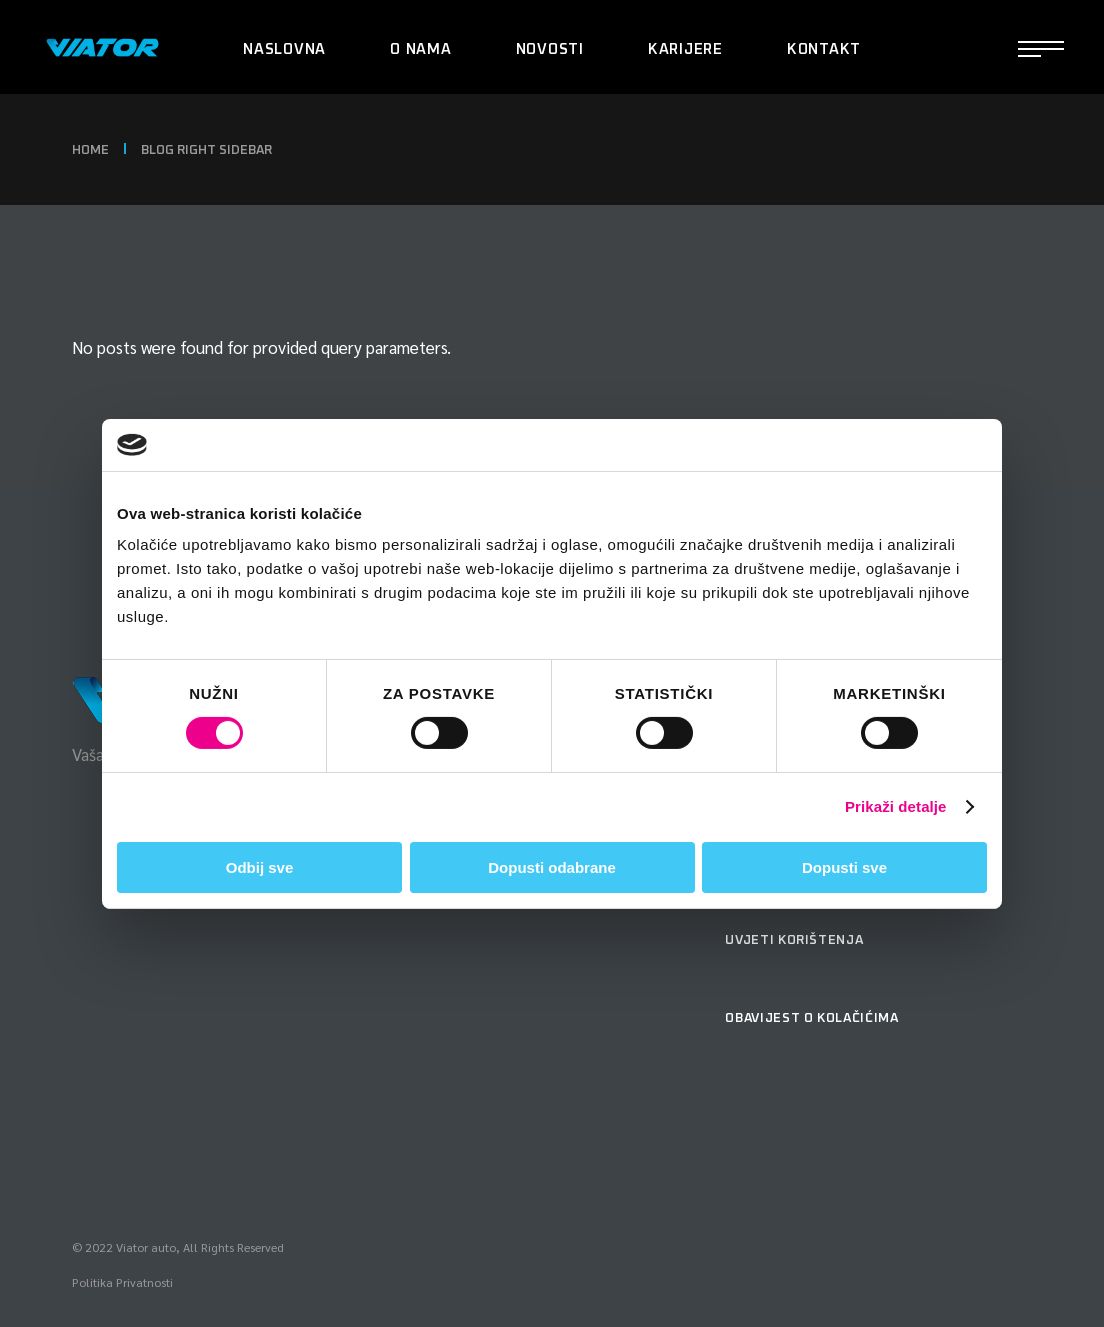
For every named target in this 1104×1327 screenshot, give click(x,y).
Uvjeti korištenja (794, 940)
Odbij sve (260, 867)
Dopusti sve (844, 867)
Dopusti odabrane (552, 867)
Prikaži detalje (896, 806)
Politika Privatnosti (122, 1282)
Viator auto (146, 1247)
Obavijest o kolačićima (811, 1018)
